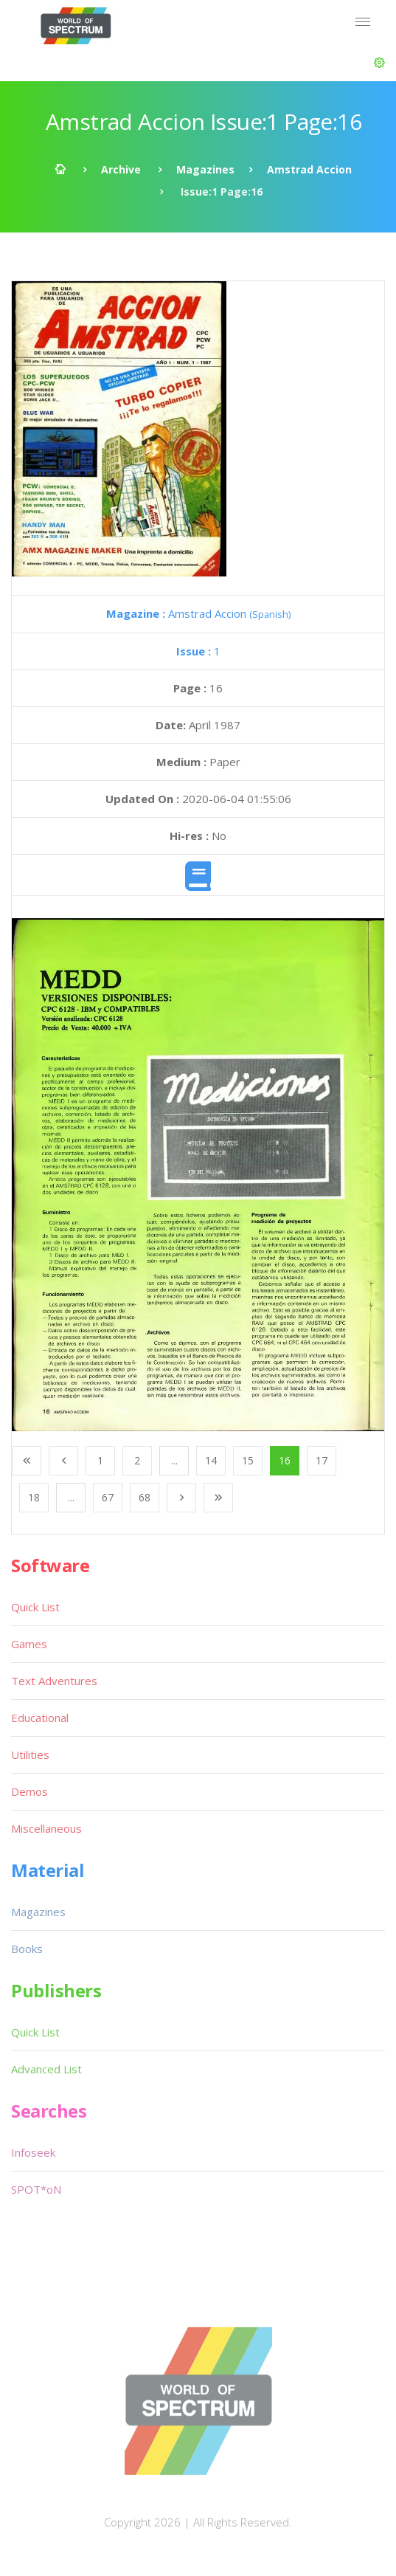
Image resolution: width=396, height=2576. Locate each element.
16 (285, 1460)
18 (34, 1497)
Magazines (205, 169)
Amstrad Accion (309, 169)
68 (144, 1497)
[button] (379, 62)
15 (248, 1460)
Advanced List (46, 2069)
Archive (121, 169)
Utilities (30, 1754)
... (174, 1460)
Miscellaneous (46, 1828)
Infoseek (33, 2152)
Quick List (35, 1606)
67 (108, 1497)
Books (27, 1948)
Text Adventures (54, 1680)
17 (321, 1460)
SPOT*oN (36, 2189)
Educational (40, 1717)
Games (29, 1643)
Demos (29, 1791)
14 (211, 1460)
